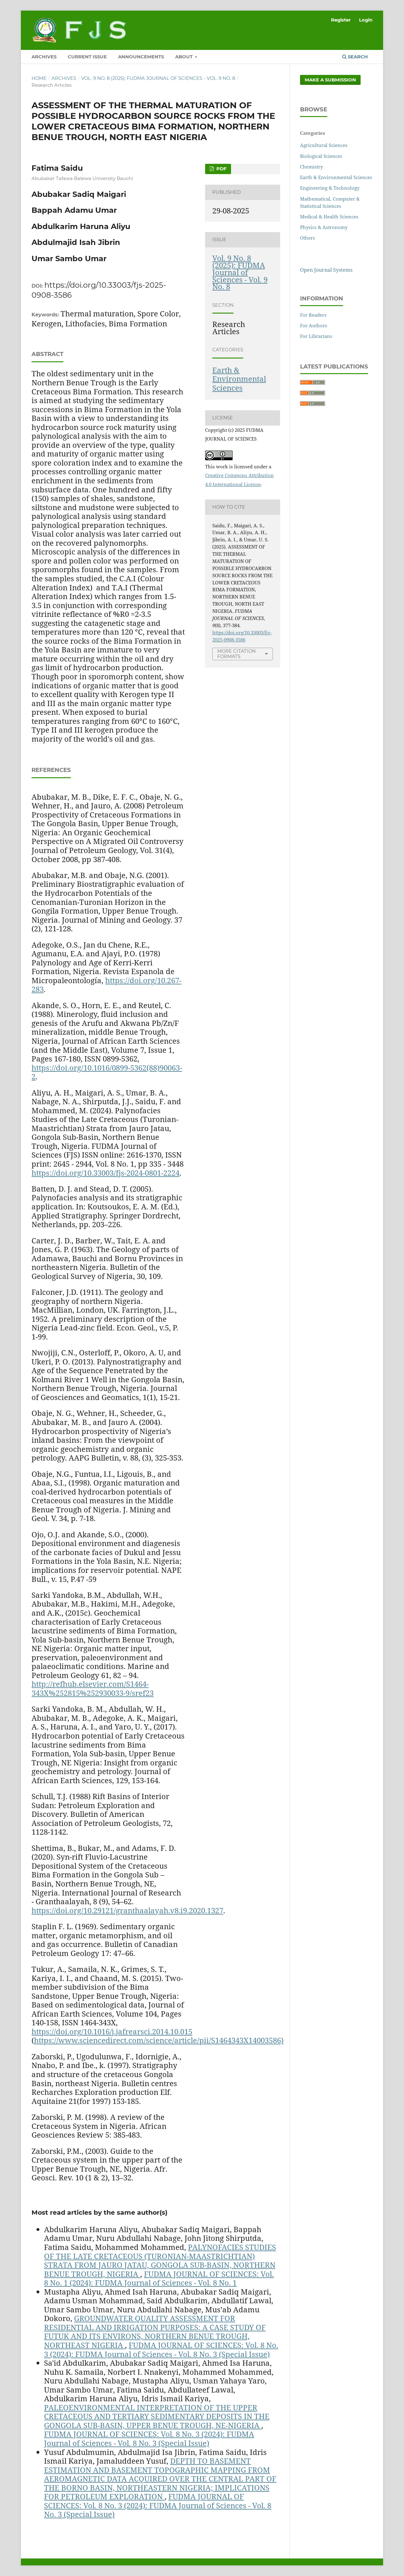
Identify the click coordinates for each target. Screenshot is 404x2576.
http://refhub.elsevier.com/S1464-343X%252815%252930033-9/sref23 (93, 1688)
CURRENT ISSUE (87, 57)
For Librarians (316, 336)
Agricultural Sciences (323, 145)
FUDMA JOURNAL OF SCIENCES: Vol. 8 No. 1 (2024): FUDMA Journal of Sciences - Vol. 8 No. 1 (159, 2278)
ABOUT (184, 57)
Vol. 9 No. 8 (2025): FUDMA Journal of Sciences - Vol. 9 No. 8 (158, 78)
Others (307, 238)
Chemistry (311, 166)
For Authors (313, 325)
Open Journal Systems (326, 269)
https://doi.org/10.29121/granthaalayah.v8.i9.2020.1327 (127, 1910)
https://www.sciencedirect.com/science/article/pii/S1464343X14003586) (158, 2040)
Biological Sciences (321, 156)
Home (39, 78)
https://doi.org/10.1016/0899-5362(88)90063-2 (107, 1072)
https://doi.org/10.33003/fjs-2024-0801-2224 (106, 1173)
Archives (64, 78)
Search (355, 57)
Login (365, 20)
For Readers (313, 315)
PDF (221, 169)
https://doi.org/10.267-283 (106, 984)
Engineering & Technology (329, 188)
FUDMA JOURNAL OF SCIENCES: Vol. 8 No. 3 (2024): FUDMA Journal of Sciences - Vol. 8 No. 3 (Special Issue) (161, 2349)
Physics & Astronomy (323, 227)
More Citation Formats (236, 653)
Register (341, 20)
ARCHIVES (44, 57)
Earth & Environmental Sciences (239, 379)
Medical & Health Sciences (329, 216)
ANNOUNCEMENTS (141, 57)
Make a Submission (330, 80)
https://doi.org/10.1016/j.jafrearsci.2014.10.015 (112, 2031)
